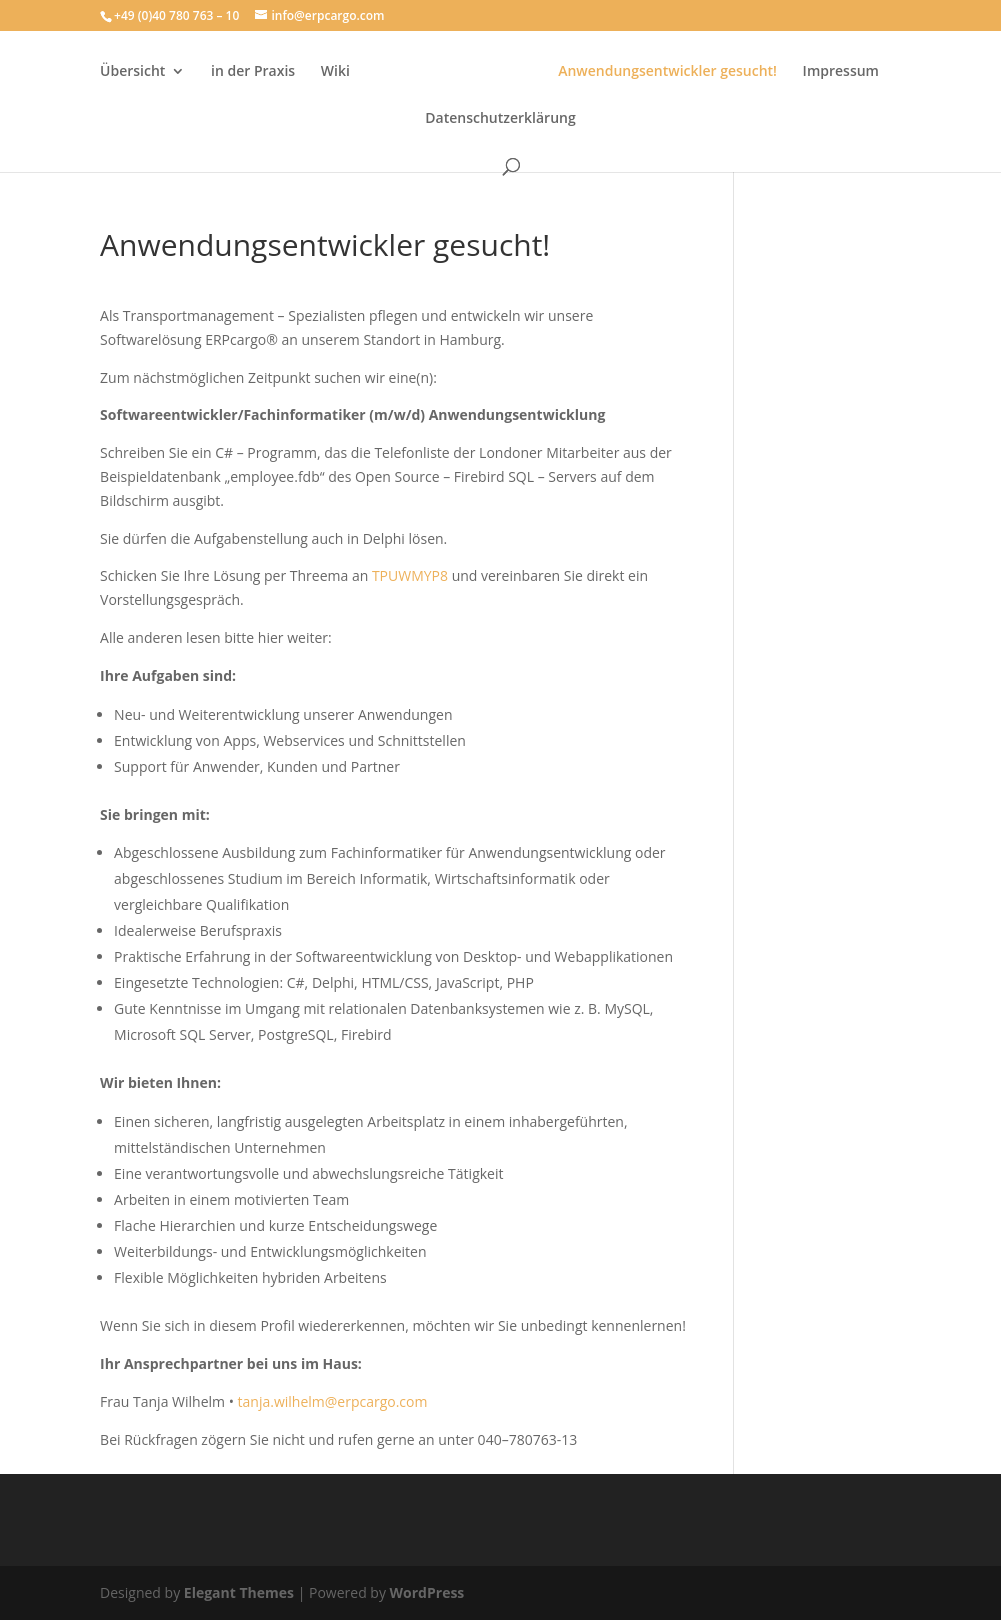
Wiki (335, 72)
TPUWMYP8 (412, 575)
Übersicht (132, 72)
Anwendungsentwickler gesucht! (667, 72)
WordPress (427, 1592)
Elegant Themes (239, 1592)
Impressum (841, 72)
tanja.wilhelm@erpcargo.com (333, 1401)
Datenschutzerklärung (500, 119)
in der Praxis (253, 72)
